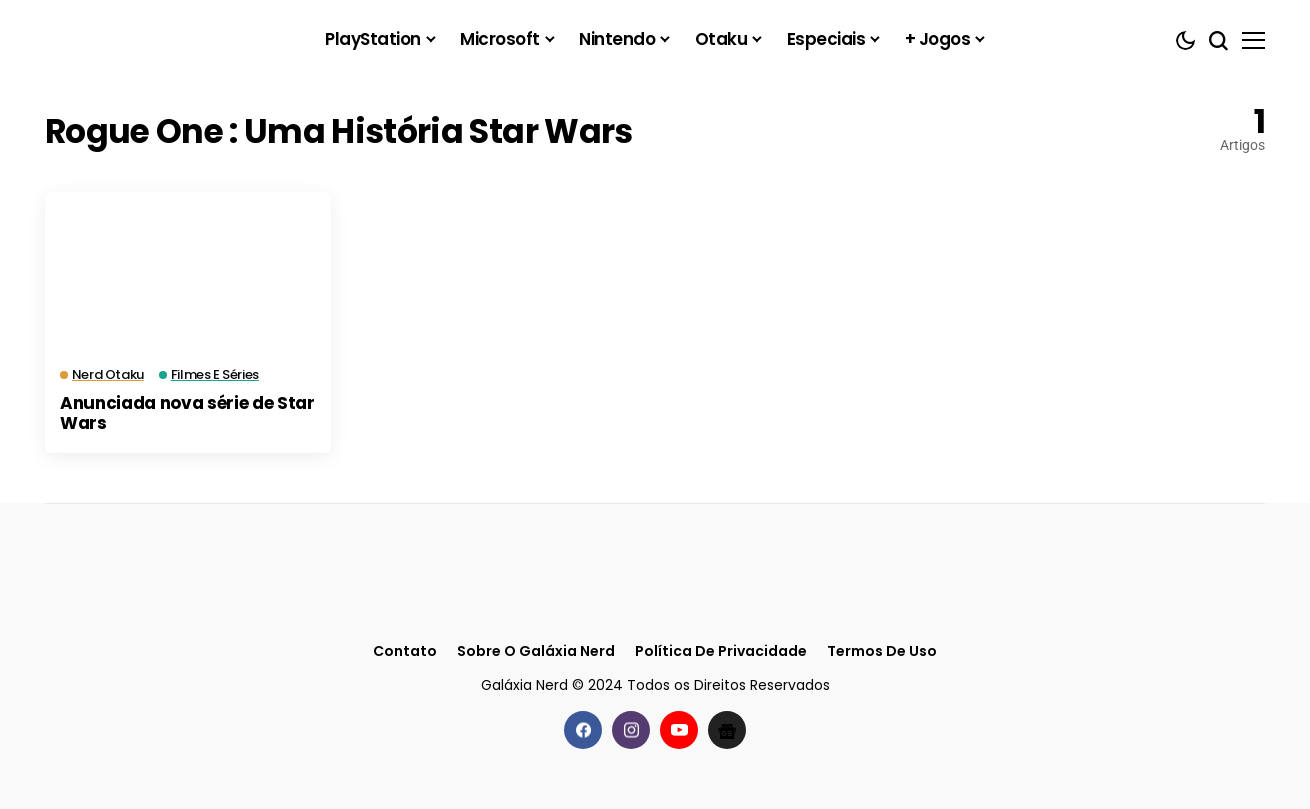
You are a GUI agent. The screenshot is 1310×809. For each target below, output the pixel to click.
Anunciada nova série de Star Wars (187, 413)
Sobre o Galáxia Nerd (536, 651)
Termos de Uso (882, 651)
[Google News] (727, 730)
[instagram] (631, 730)
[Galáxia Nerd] (145, 39)
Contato (405, 651)
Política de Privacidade (721, 651)
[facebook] (583, 730)
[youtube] (679, 730)
